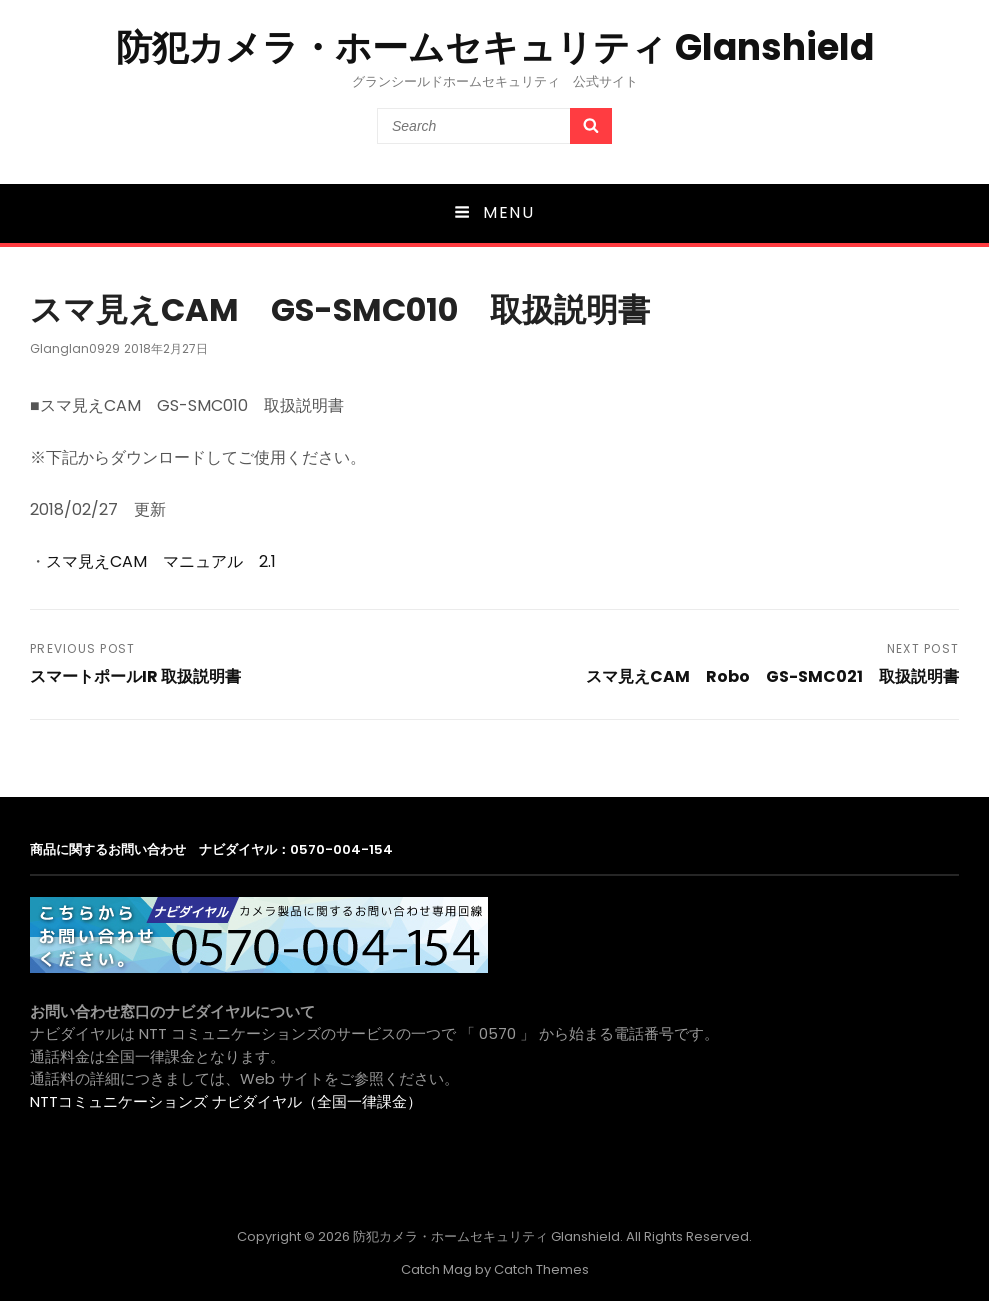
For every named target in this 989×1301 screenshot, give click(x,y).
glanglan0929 (75, 348)
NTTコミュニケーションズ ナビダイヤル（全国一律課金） (226, 1101)
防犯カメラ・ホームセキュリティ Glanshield (495, 47)
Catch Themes (541, 1269)
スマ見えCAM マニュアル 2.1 (161, 561)
